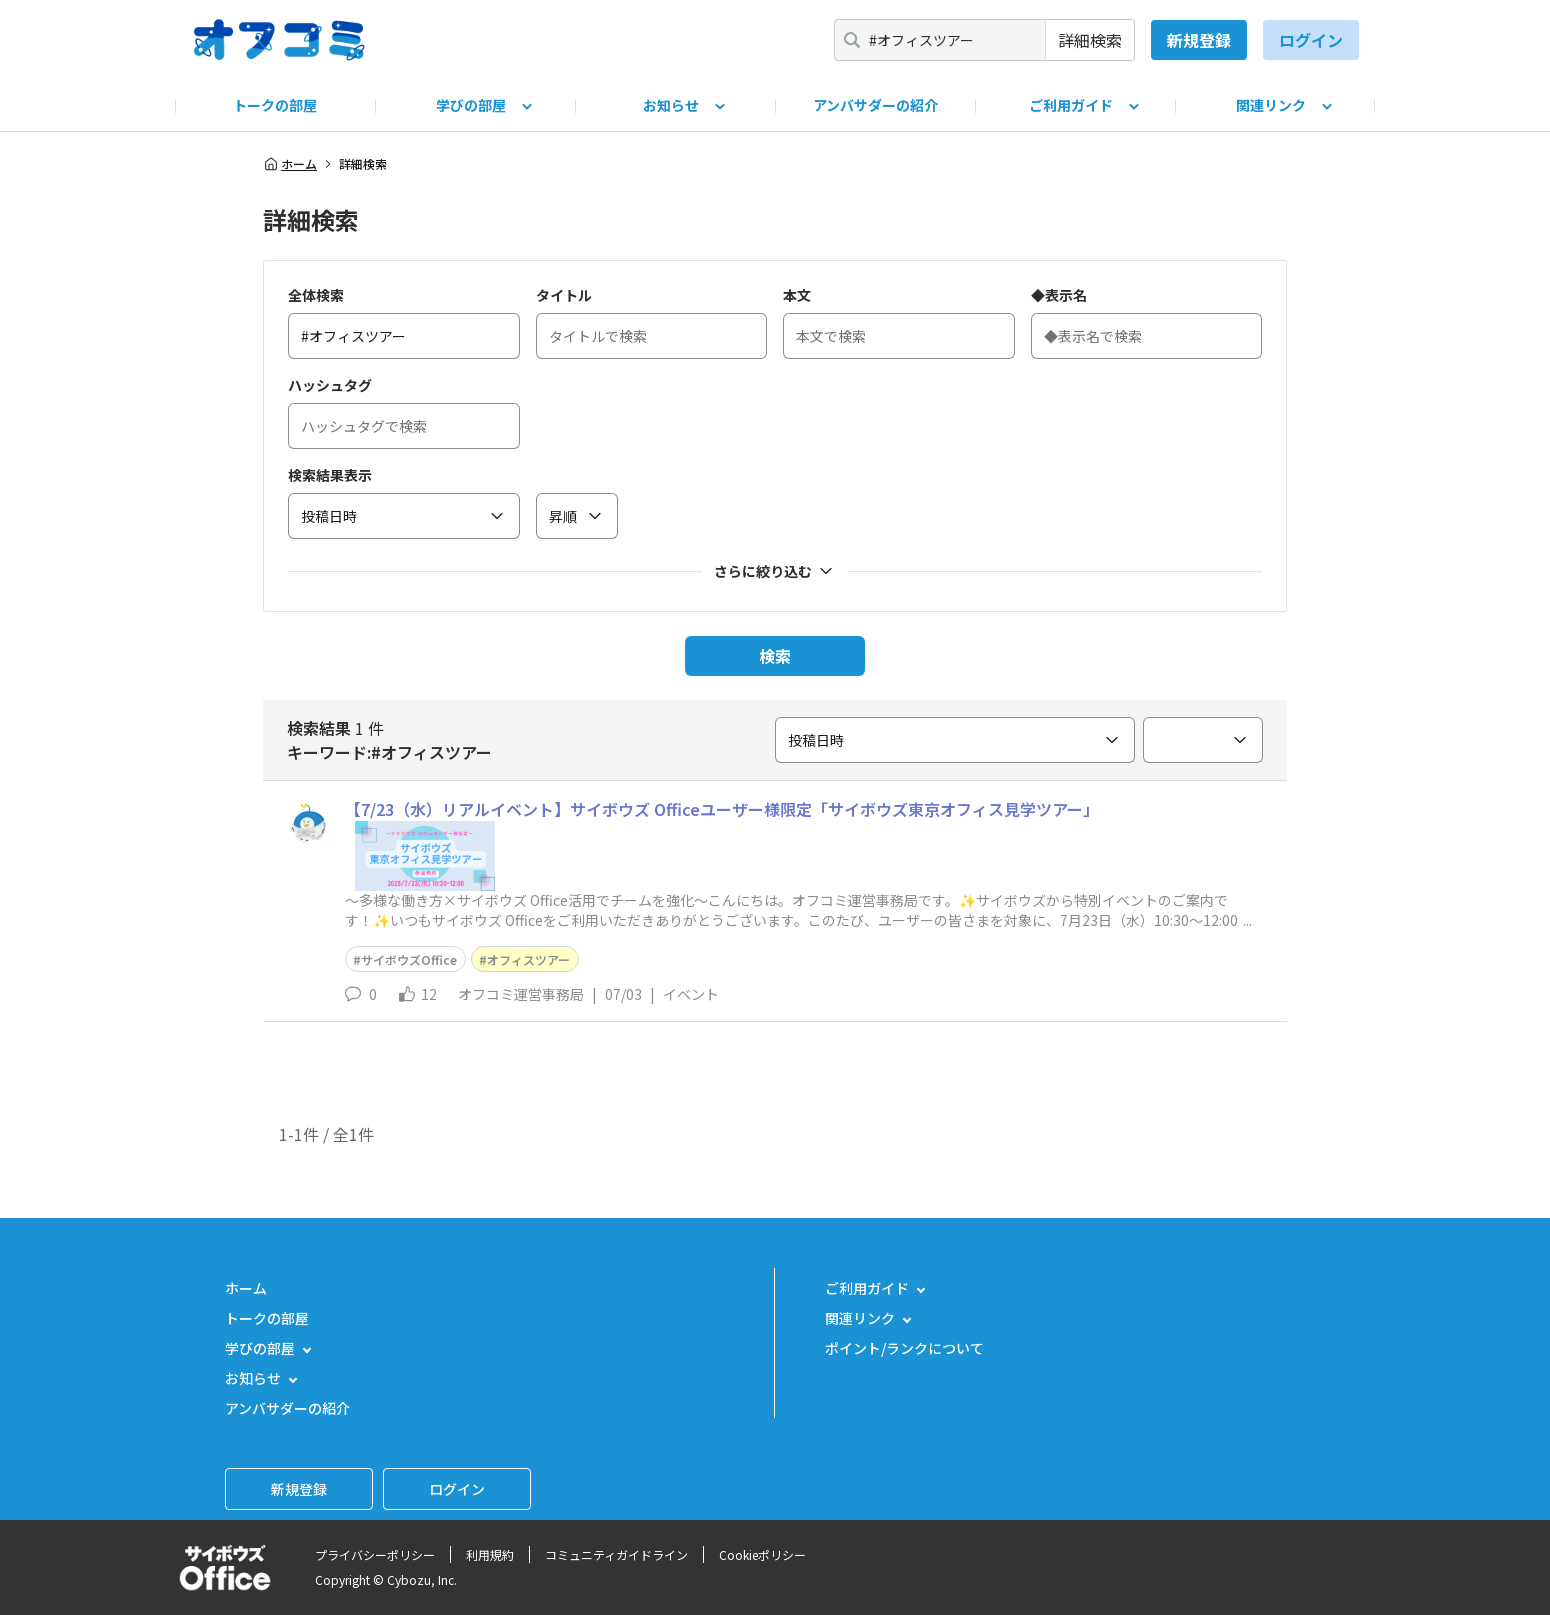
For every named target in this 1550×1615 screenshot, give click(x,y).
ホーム (290, 164)
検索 (775, 656)
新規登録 (1199, 40)
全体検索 (316, 295)
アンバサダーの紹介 (875, 105)
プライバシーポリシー (375, 1554)
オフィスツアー (528, 959)
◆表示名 (1059, 295)
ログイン (1311, 40)
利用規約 (490, 1554)
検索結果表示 (330, 475)
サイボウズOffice (409, 959)
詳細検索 (1090, 40)
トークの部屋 (275, 105)
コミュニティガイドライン (616, 1554)
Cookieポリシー (762, 1554)
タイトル (564, 295)
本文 (797, 295)
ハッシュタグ (330, 385)
